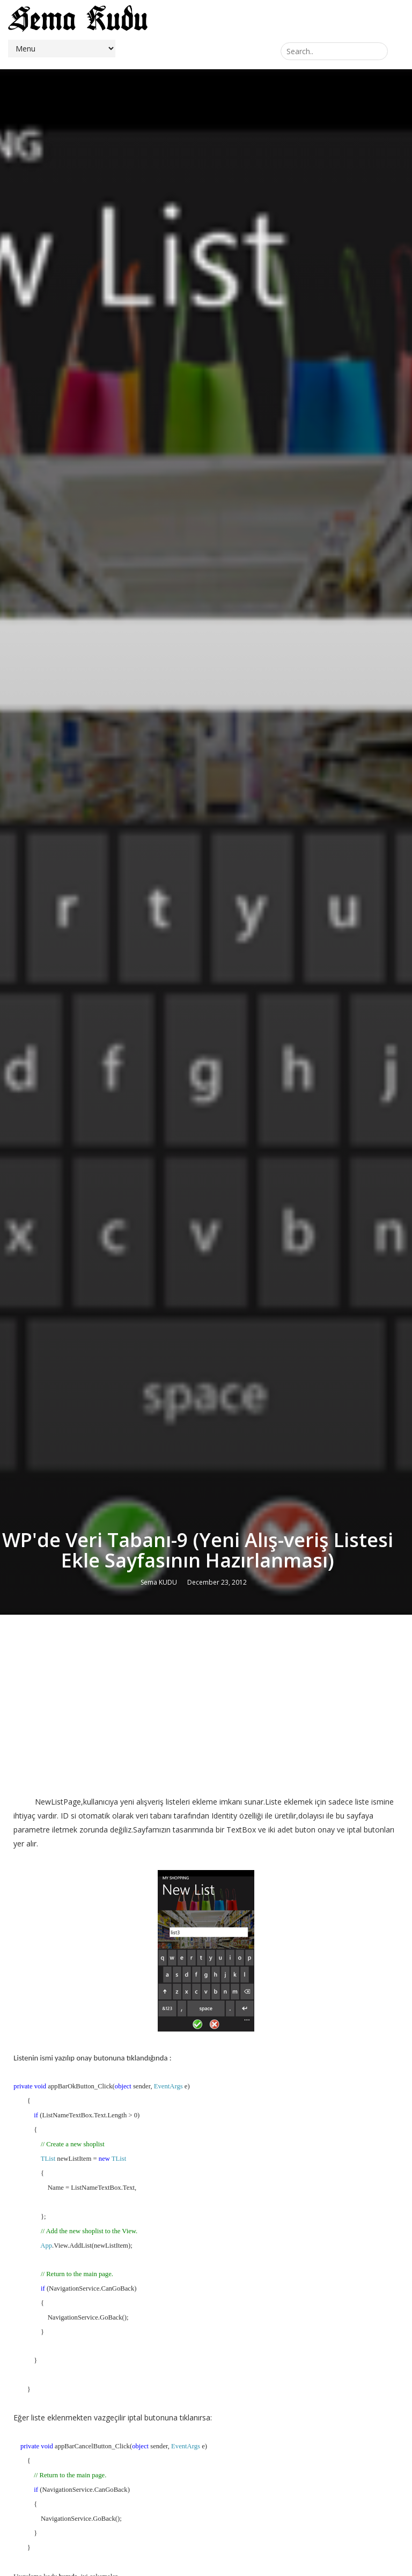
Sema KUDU (159, 1582)
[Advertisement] (205, 1700)
